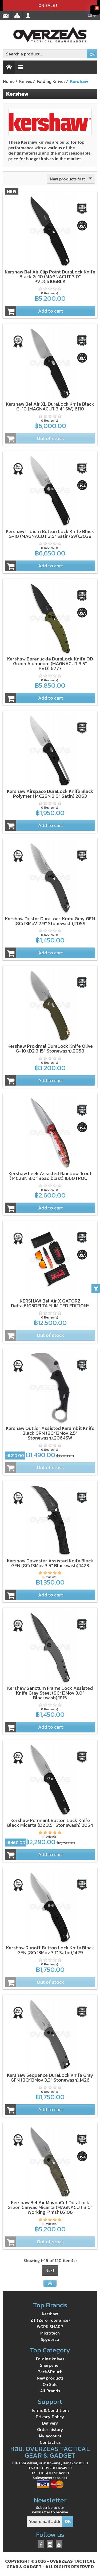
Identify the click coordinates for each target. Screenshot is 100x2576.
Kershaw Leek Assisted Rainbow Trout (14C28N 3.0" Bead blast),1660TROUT (50, 1176)
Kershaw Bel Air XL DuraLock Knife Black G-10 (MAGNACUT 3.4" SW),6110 (50, 406)
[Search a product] (45, 53)
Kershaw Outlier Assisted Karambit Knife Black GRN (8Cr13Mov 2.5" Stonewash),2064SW (50, 1433)
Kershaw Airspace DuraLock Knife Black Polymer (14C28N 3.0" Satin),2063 (50, 794)
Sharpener (50, 2365)
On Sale (50, 2384)
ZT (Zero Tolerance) (50, 2320)
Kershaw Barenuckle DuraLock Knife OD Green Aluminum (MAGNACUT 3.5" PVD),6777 (50, 663)
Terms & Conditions (50, 2410)
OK (92, 54)
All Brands (50, 2391)
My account (50, 2436)
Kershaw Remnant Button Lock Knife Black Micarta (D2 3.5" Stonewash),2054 (50, 1823)
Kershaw (50, 2314)
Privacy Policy (50, 2416)
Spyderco (50, 2339)
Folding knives (50, 2359)
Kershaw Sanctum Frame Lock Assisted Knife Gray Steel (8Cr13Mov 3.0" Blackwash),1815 (50, 1692)
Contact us (50, 2442)
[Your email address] (45, 2521)
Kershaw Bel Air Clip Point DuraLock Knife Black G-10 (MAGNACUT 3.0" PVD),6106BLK (50, 276)
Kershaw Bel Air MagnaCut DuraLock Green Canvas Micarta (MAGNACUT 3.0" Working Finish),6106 (50, 2207)
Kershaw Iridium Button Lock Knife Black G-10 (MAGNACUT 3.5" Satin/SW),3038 (50, 534)
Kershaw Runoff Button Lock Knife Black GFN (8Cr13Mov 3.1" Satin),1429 (50, 1950)
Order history (50, 2429)
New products (50, 2378)
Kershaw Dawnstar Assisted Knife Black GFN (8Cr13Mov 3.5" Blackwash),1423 (50, 1563)
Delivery (50, 2423)
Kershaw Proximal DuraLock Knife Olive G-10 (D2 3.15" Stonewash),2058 (50, 1048)
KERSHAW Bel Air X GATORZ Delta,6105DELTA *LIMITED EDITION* (50, 1303)
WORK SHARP (50, 2326)
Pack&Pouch (50, 2371)
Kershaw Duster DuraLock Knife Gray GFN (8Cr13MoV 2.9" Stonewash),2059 (50, 921)
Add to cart (34, 311)
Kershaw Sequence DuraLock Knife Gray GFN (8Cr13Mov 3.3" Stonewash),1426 (50, 2077)
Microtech (50, 2333)
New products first (71, 178)
